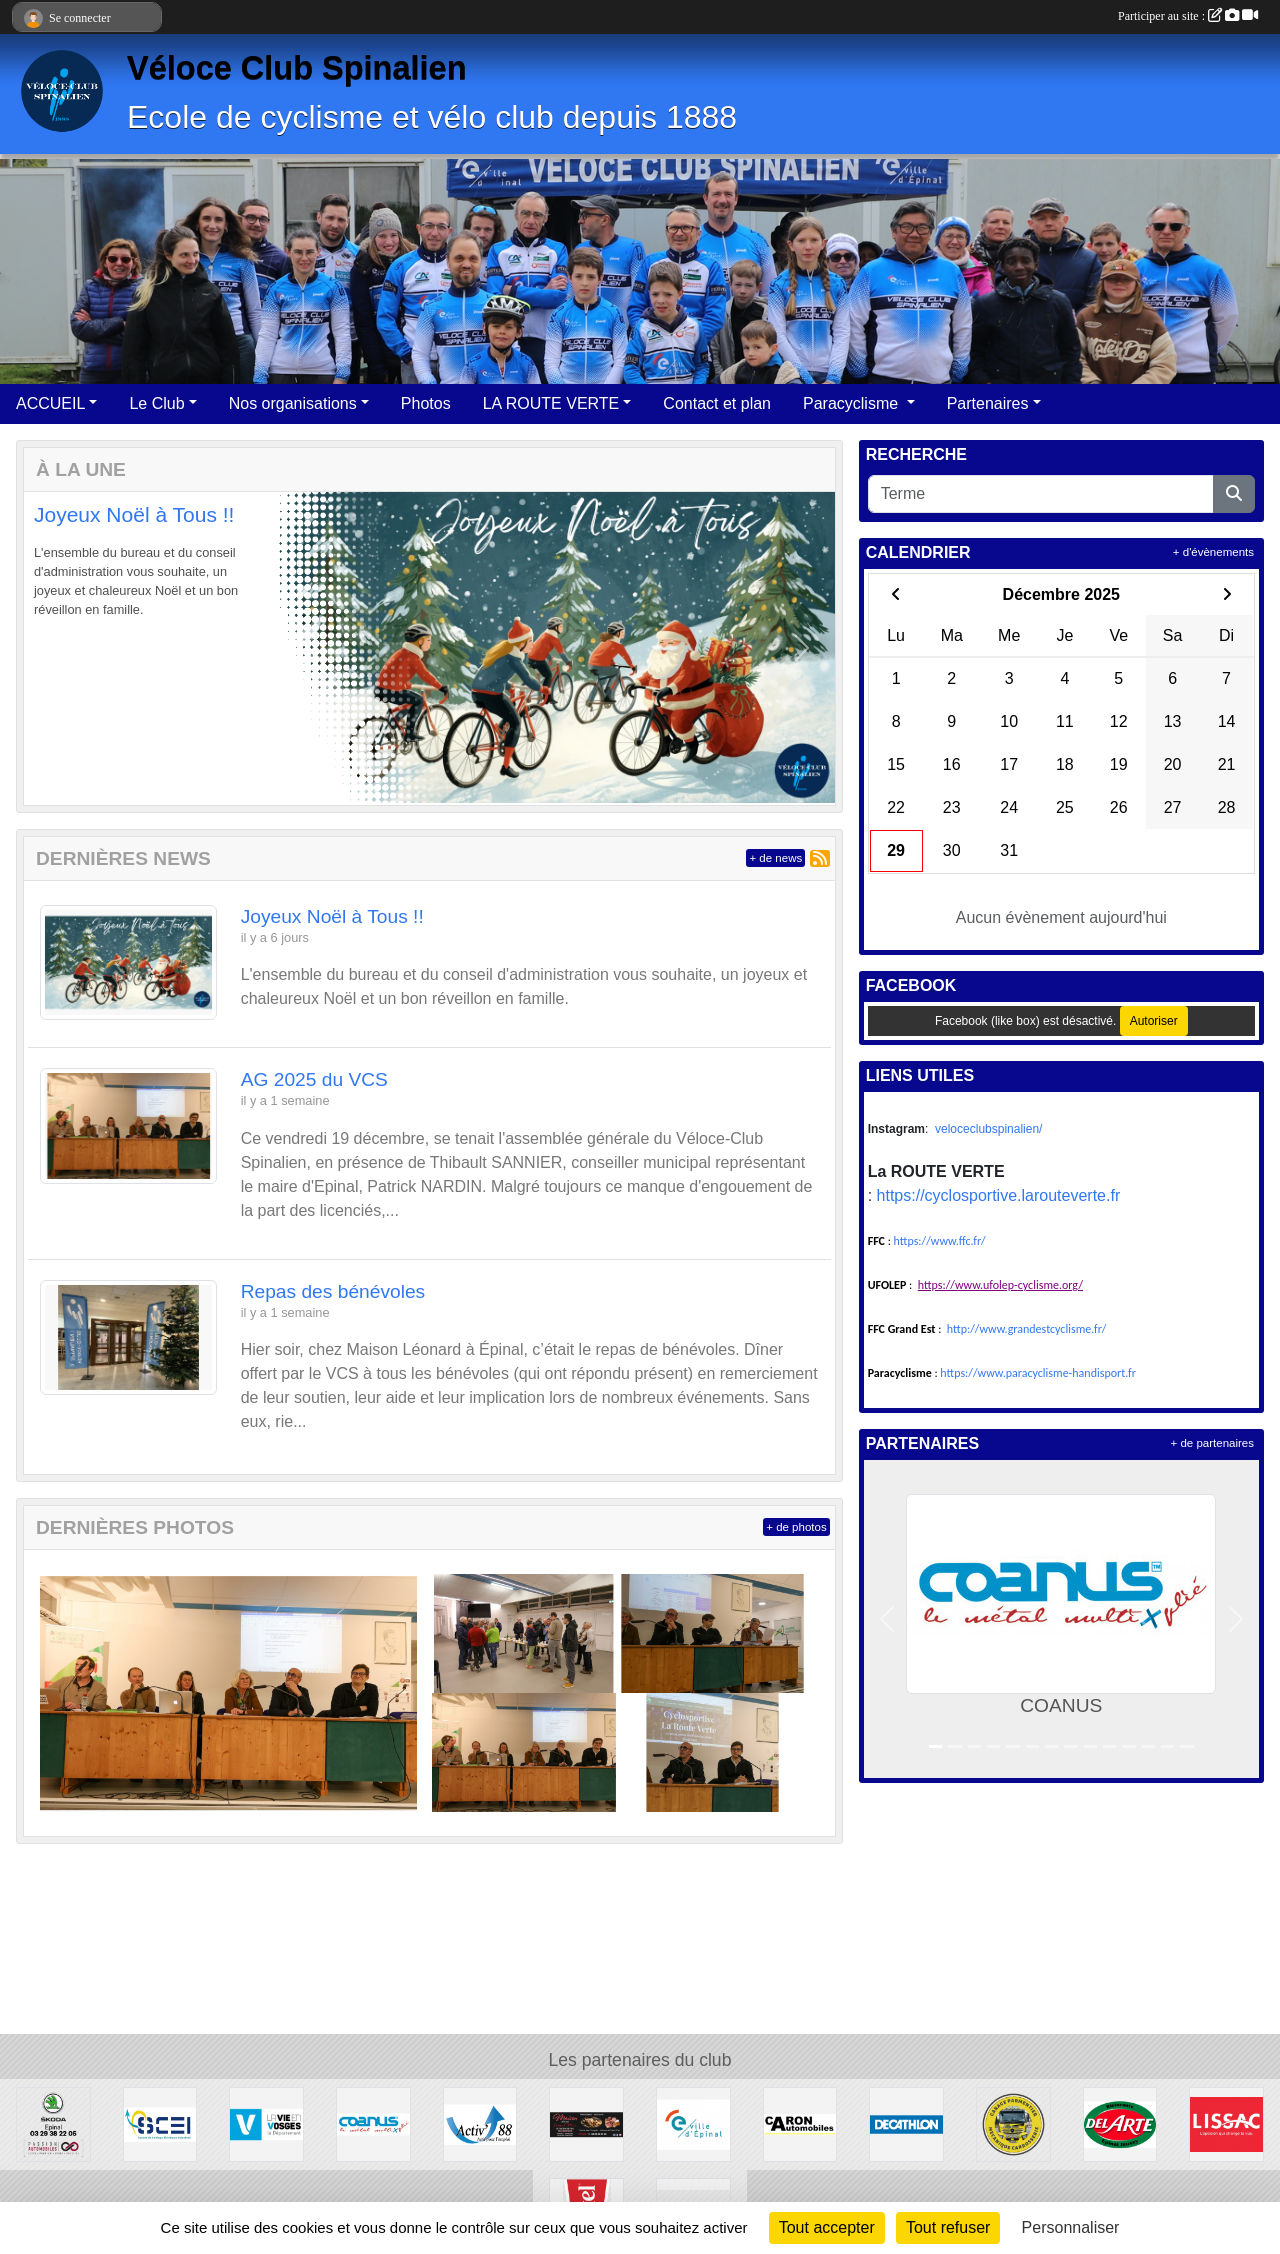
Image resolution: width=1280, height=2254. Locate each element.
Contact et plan (717, 403)
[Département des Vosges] (266, 2123)
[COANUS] (373, 2123)
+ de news (775, 858)
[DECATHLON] (906, 2123)
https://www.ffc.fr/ (940, 1241)
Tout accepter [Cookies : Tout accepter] (827, 2227)
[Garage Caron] (800, 2123)
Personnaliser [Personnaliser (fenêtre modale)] (1071, 2227)
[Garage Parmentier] (1013, 2123)
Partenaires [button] (988, 403)
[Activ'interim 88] (480, 2123)
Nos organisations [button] (293, 403)
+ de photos (796, 1527)
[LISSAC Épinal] (1226, 2123)
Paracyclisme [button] (853, 403)
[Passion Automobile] (53, 2123)
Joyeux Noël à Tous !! (134, 514)
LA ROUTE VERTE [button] (551, 403)
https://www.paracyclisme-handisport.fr (1038, 1373)
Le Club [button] (156, 403)
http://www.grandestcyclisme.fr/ (1027, 1329)
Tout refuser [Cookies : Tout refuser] (948, 2227)
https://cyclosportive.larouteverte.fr (999, 1195)
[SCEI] (160, 2123)
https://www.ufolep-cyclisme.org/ (1000, 1285)
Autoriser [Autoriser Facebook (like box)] (1154, 1021)
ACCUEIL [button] (50, 403)
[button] (56, 649)
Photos (426, 403)
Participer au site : (1188, 16)
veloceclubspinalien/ (988, 1129)
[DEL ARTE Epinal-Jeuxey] (1120, 2123)
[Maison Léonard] (586, 2123)
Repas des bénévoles (333, 1291)
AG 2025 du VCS (314, 1079)
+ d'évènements (1213, 552)
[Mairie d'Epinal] (693, 2123)
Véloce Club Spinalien (297, 68)
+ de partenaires (1212, 1443)
